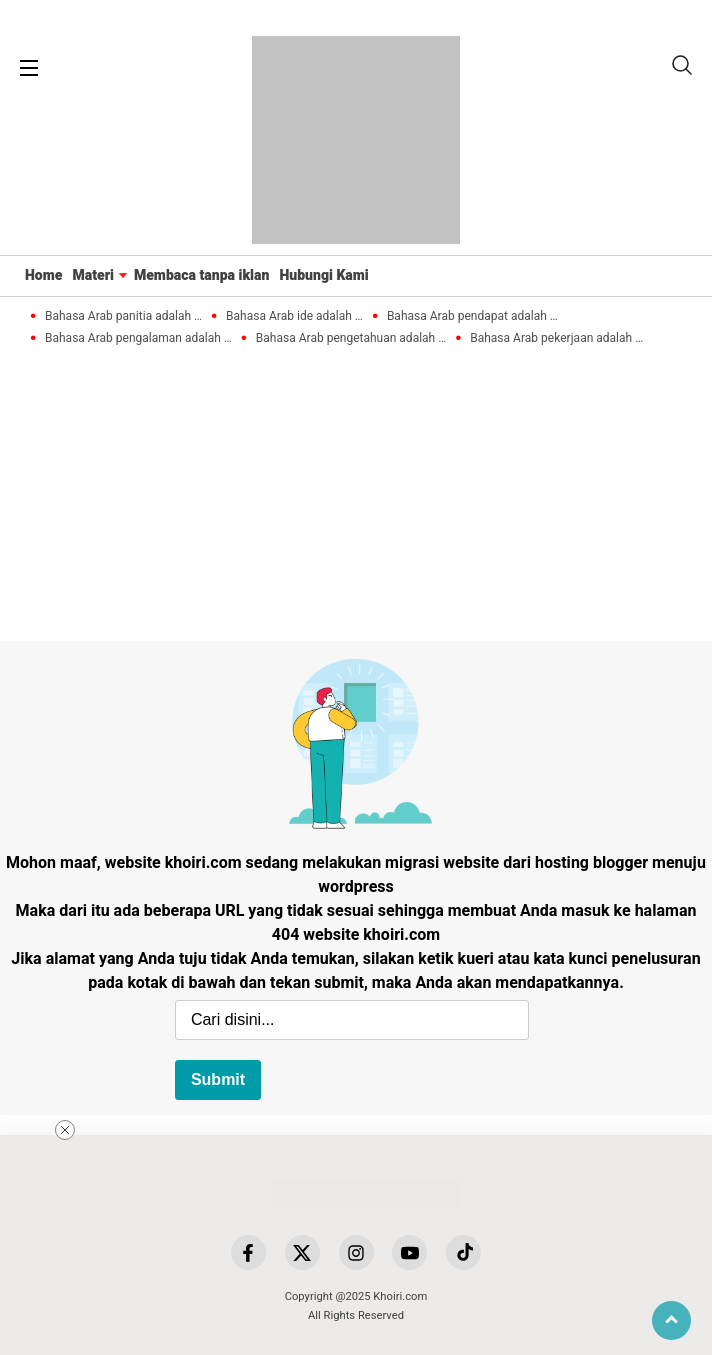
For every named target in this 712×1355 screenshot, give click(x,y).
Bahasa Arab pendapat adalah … (472, 316)
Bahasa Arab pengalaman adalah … (138, 338)
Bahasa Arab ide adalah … (294, 316)
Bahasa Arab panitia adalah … (123, 316)
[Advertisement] (454, 1209)
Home (43, 275)
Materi (93, 275)
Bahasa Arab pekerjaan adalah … (556, 338)
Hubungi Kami (323, 275)
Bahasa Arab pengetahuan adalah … (351, 338)
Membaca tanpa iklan (202, 275)
